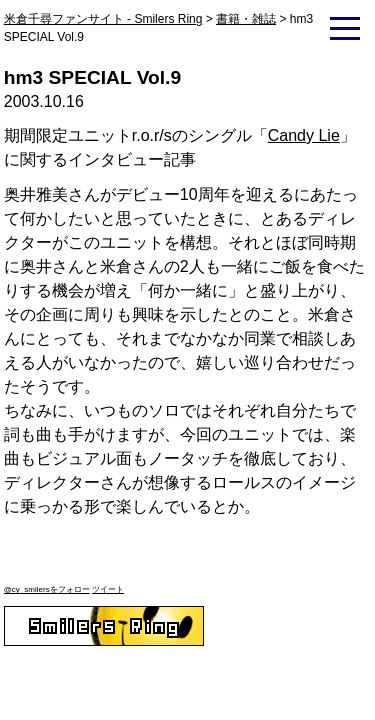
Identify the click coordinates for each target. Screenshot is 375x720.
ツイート (108, 589)
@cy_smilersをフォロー (47, 589)
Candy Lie (304, 135)
